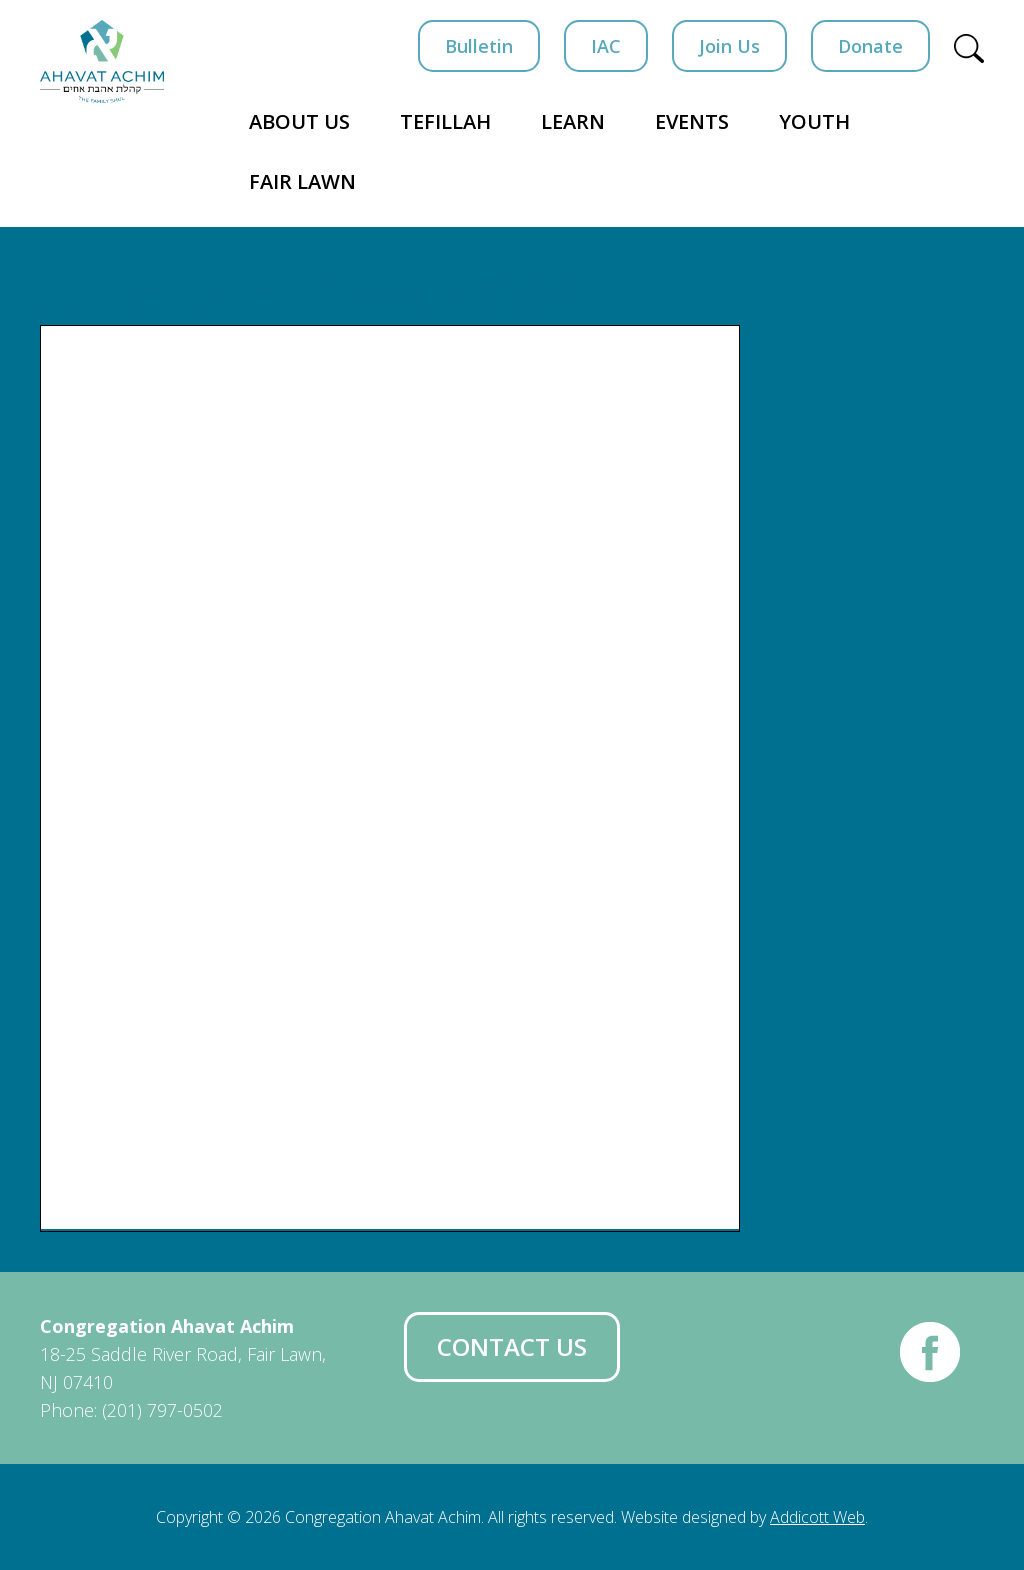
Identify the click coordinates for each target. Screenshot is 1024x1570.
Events (692, 121)
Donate (870, 46)
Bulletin (479, 46)
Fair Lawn (302, 181)
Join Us (729, 46)
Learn (573, 121)
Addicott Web (817, 1517)
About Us (299, 121)
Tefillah (445, 121)
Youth (814, 121)
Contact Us (512, 1346)
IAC (606, 46)
